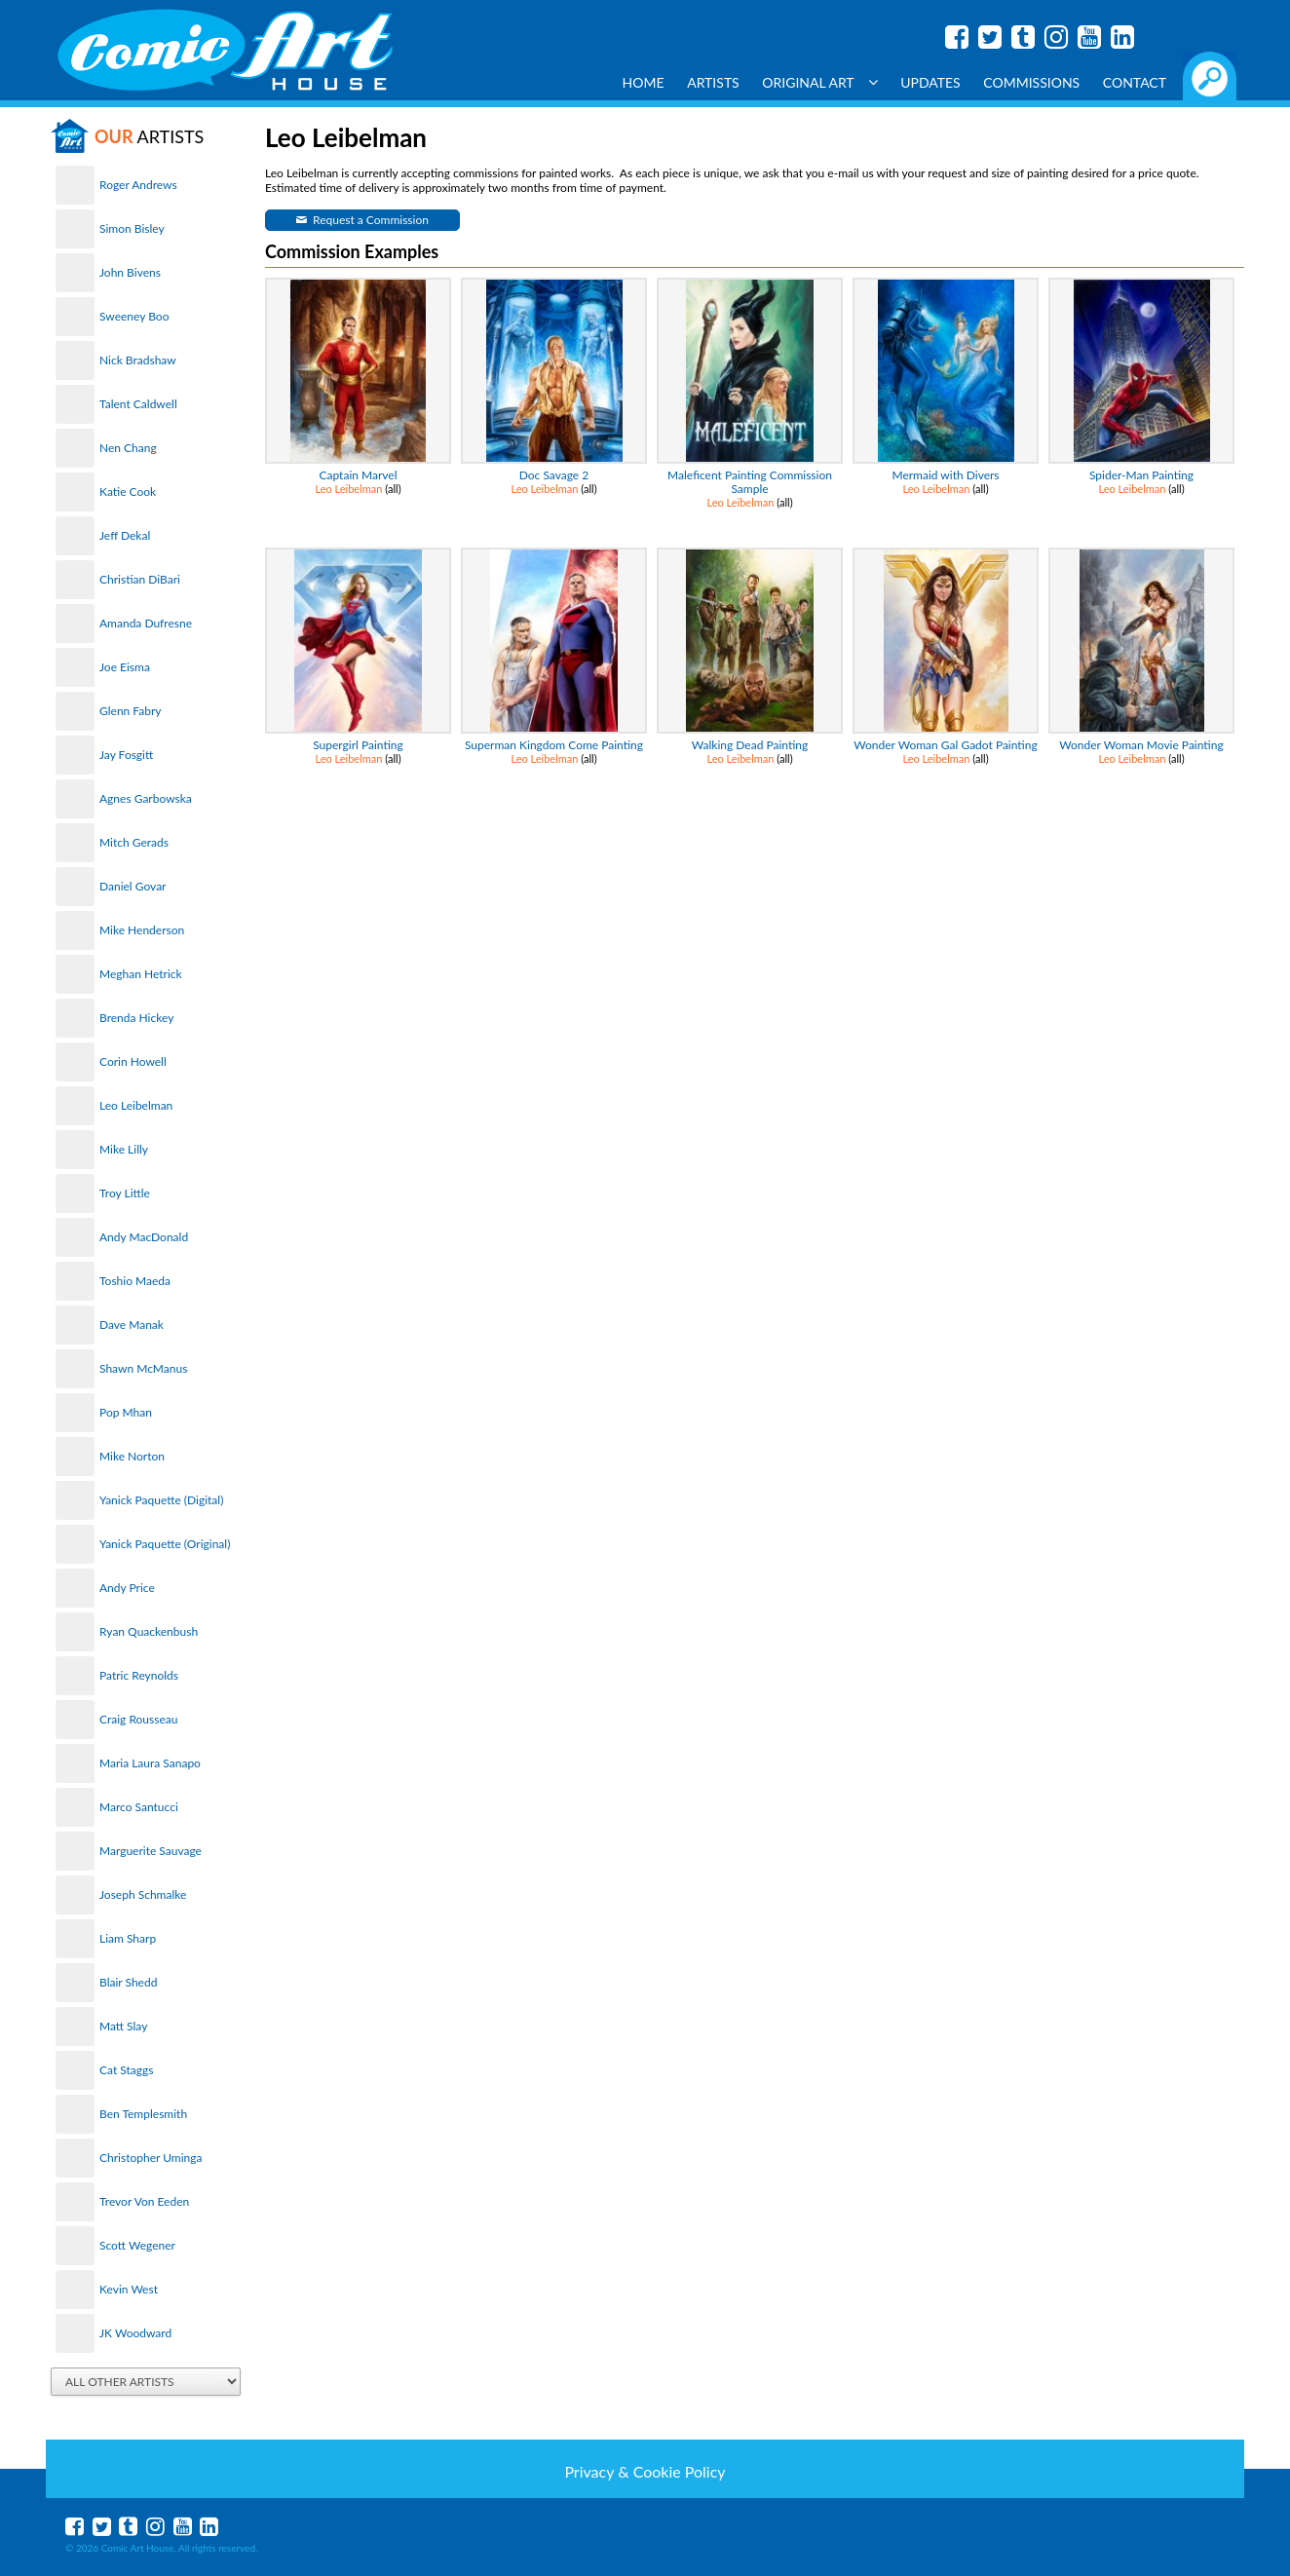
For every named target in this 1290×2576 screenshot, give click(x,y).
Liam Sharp (127, 1938)
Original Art (819, 82)
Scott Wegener (137, 2245)
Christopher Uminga (150, 2157)
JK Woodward (135, 2333)
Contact (1134, 82)
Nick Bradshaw (137, 360)
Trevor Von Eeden (144, 2201)
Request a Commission (371, 219)
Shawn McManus (143, 1368)
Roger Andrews (138, 184)
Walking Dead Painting (750, 745)
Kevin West (128, 2289)
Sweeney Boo (134, 316)
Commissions (1031, 82)
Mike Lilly (123, 1149)
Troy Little (124, 1193)
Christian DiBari (139, 579)
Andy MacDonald (143, 1237)
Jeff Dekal (124, 535)
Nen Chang (128, 447)
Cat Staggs (126, 2070)
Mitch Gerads (134, 842)
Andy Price (127, 1587)
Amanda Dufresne (145, 623)
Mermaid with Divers (945, 475)
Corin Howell (133, 1061)
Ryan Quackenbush (148, 1631)
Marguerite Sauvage (150, 1850)
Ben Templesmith (143, 2113)
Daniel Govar (132, 886)
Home (643, 82)
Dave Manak (131, 1324)
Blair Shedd (128, 1982)
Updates (930, 82)
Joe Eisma (124, 667)
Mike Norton (132, 1456)
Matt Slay (123, 2026)
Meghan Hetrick (140, 973)
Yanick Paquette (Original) (164, 1543)
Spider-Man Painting (1141, 475)
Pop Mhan (125, 1412)
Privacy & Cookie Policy (644, 2471)
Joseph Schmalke (142, 1894)
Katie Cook (127, 491)
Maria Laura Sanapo (150, 1763)
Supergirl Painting (358, 745)
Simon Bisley (132, 228)
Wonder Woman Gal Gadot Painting (945, 745)
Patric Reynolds (138, 1675)
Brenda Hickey (136, 1017)
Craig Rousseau (138, 1719)
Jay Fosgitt (126, 754)
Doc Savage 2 (553, 475)
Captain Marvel (358, 475)
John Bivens (130, 272)
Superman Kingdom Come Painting (554, 745)
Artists (713, 82)
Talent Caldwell (138, 404)
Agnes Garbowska (145, 798)
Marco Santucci (138, 1806)
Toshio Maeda (135, 1280)
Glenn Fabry (130, 710)
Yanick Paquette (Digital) (161, 1500)
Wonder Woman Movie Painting (1141, 745)
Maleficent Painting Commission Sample (749, 482)
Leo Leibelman (135, 1105)
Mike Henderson (141, 930)
